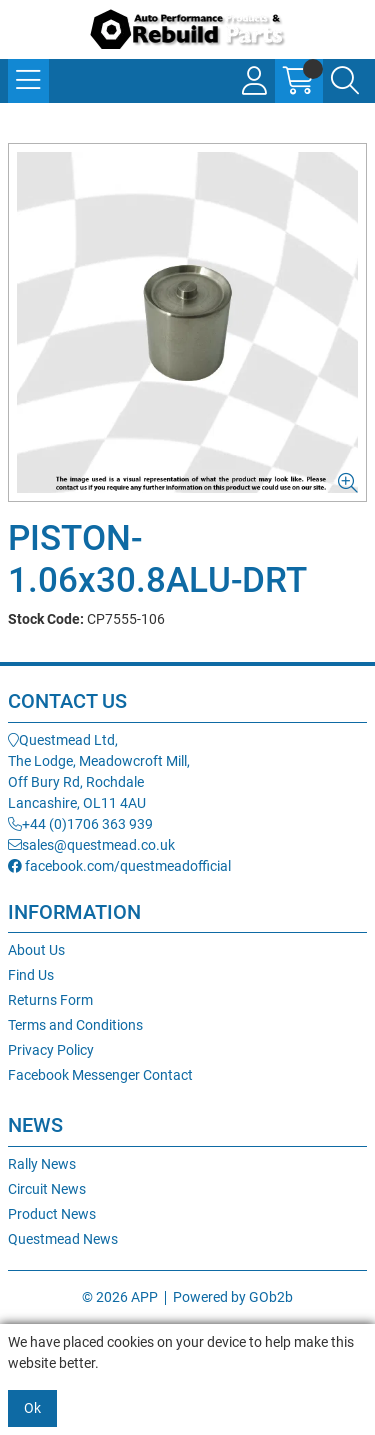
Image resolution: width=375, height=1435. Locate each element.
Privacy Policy (51, 1050)
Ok (32, 1408)
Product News (52, 1214)
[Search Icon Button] (345, 81)
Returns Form (50, 1000)
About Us (36, 950)
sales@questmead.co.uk (91, 845)
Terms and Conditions (75, 1025)
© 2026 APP (120, 1297)
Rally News (42, 1164)
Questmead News (63, 1239)
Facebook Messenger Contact (100, 1075)
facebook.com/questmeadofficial (119, 866)
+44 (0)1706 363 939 (80, 824)
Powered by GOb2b (233, 1297)
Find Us (31, 975)
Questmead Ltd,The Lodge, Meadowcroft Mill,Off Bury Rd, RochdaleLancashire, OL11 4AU (99, 771)
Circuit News (47, 1189)
